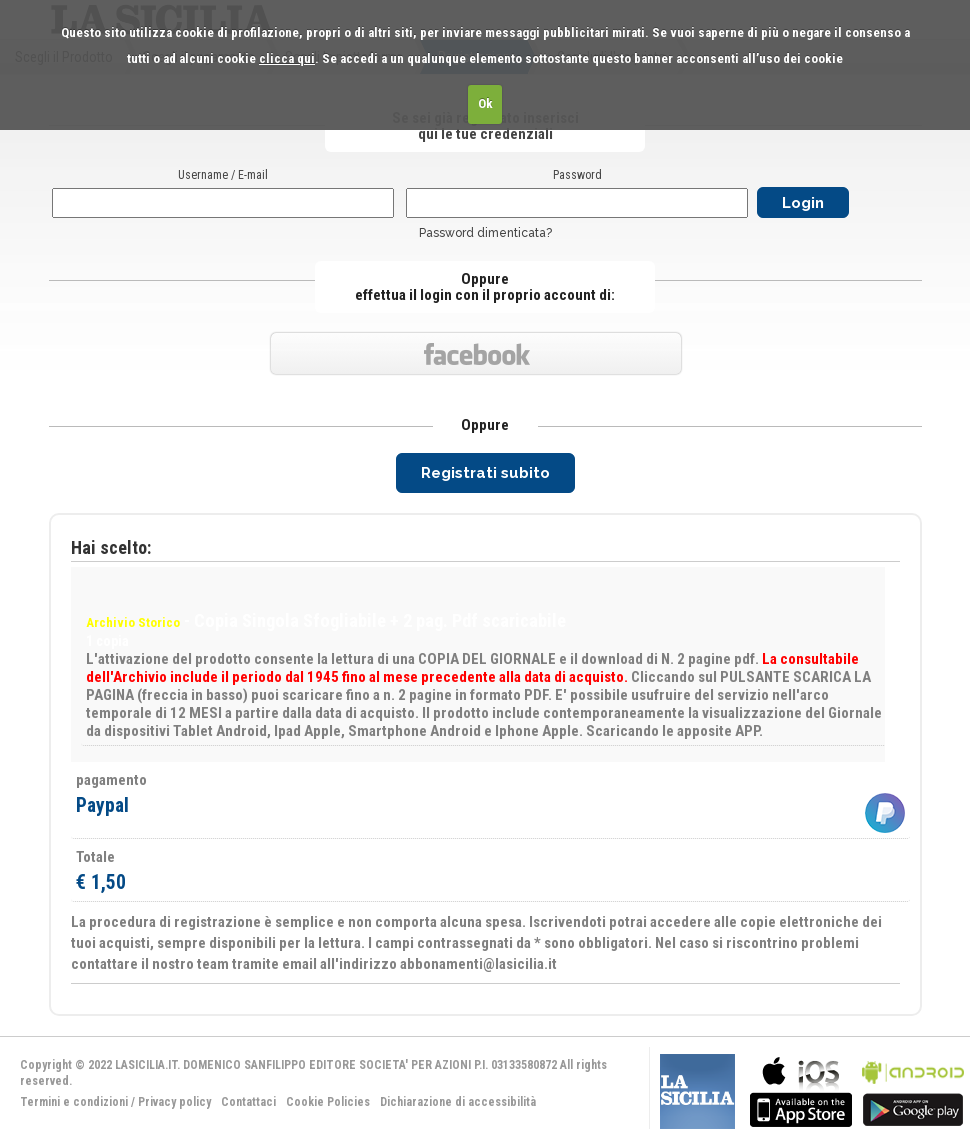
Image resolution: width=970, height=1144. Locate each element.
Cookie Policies (328, 1102)
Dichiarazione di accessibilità (458, 1102)
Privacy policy (174, 1102)
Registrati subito (485, 473)
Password (577, 175)
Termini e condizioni (74, 1102)
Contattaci (248, 1102)
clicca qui (287, 58)
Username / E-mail (223, 175)
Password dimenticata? (485, 233)
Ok (485, 103)
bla (801, 1089)
